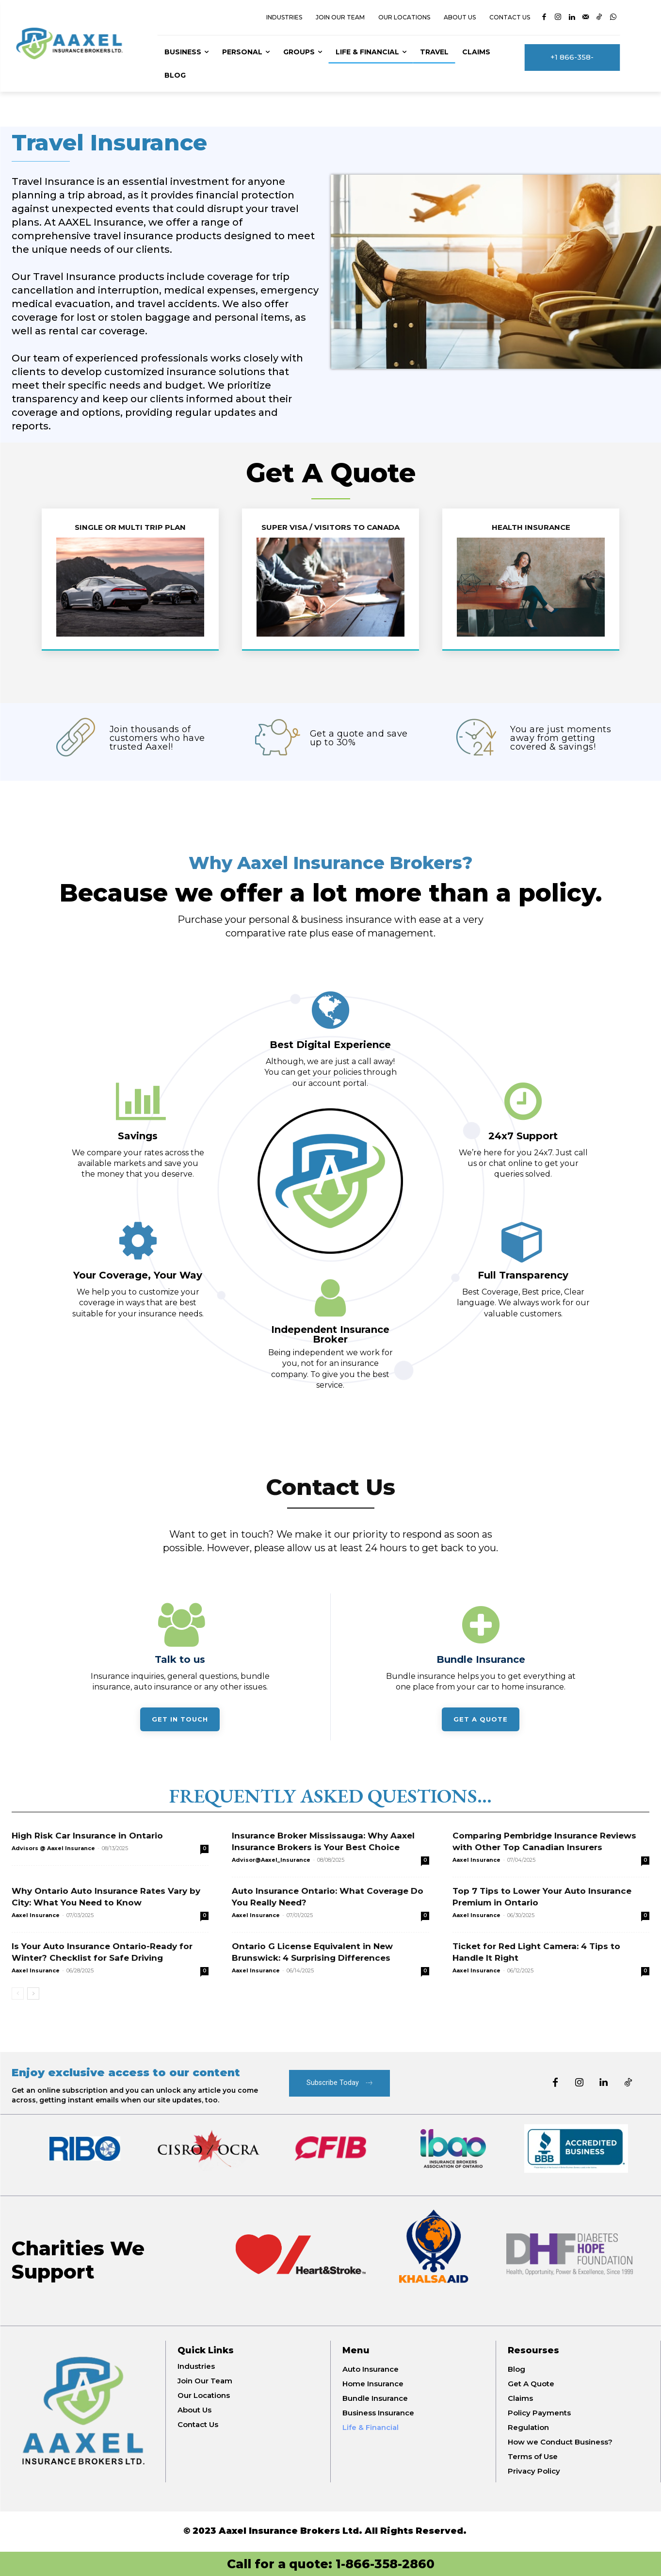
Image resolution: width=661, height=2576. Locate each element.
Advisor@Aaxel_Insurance (271, 1859)
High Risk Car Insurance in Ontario (87, 1835)
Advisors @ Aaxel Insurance (53, 1848)
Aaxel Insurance (476, 1859)
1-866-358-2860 (385, 2564)
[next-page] (33, 1993)
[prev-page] (18, 1993)
